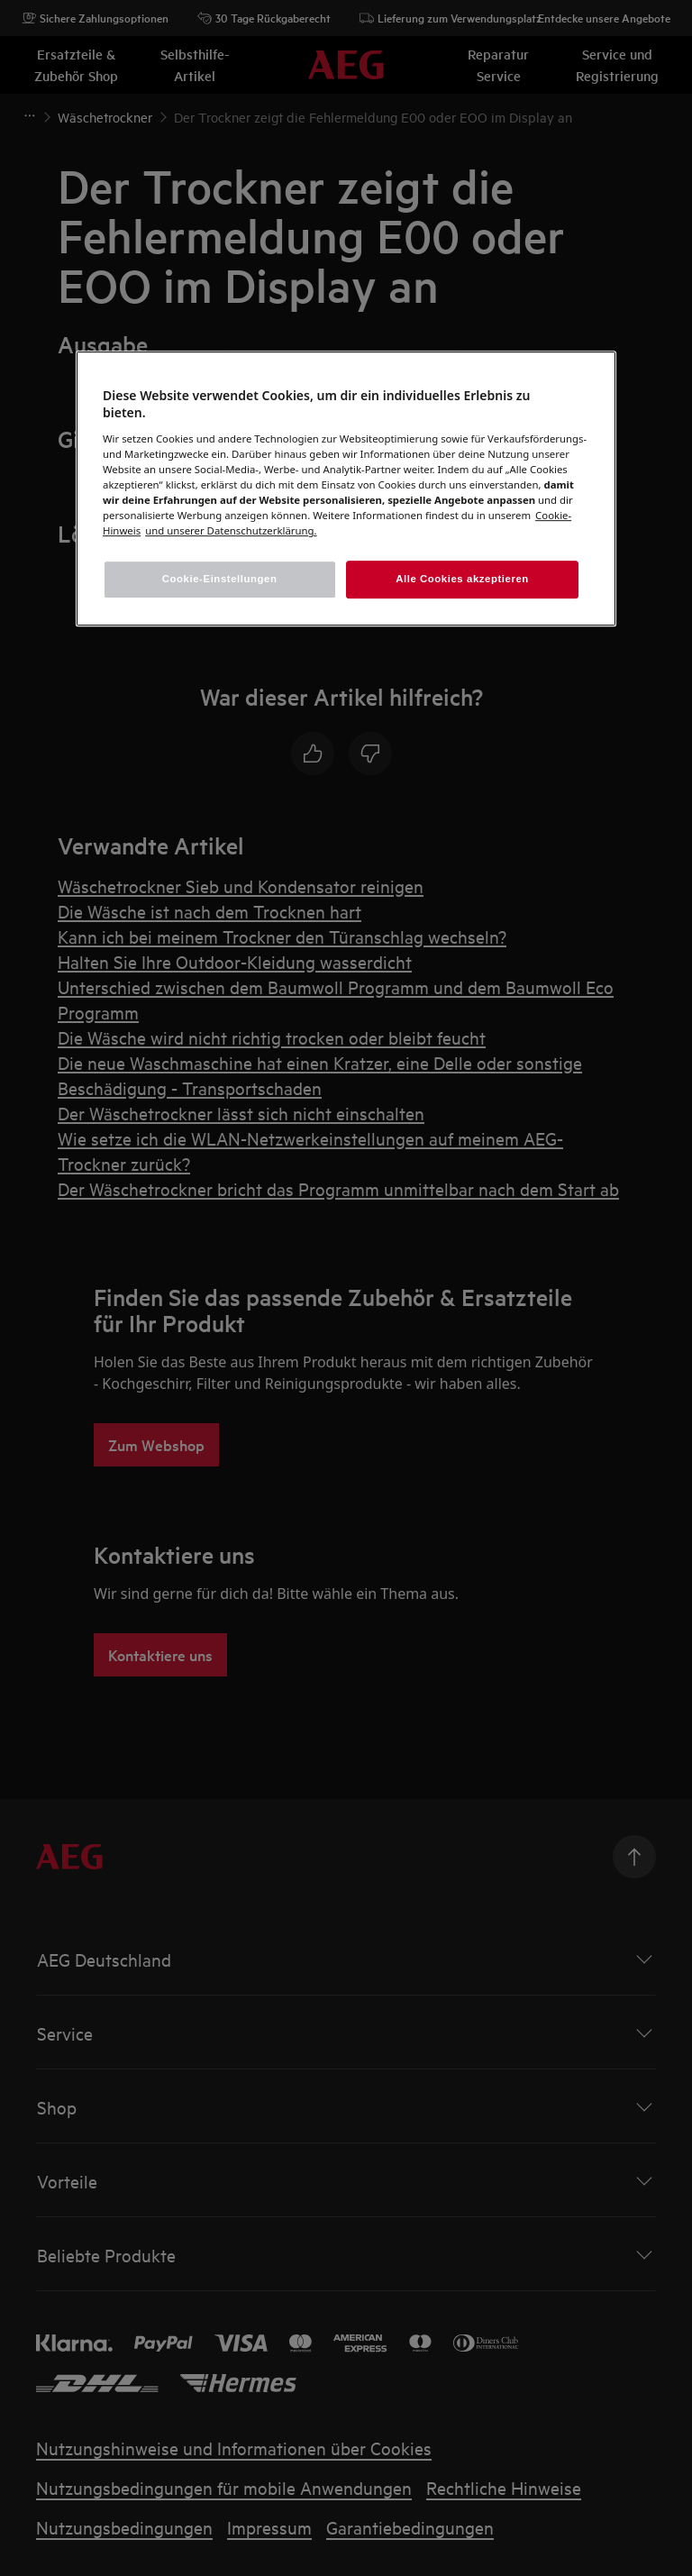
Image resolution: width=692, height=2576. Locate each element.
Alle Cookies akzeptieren (462, 578)
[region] (346, 489)
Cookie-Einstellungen (220, 578)
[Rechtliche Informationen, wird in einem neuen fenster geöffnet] (230, 530)
